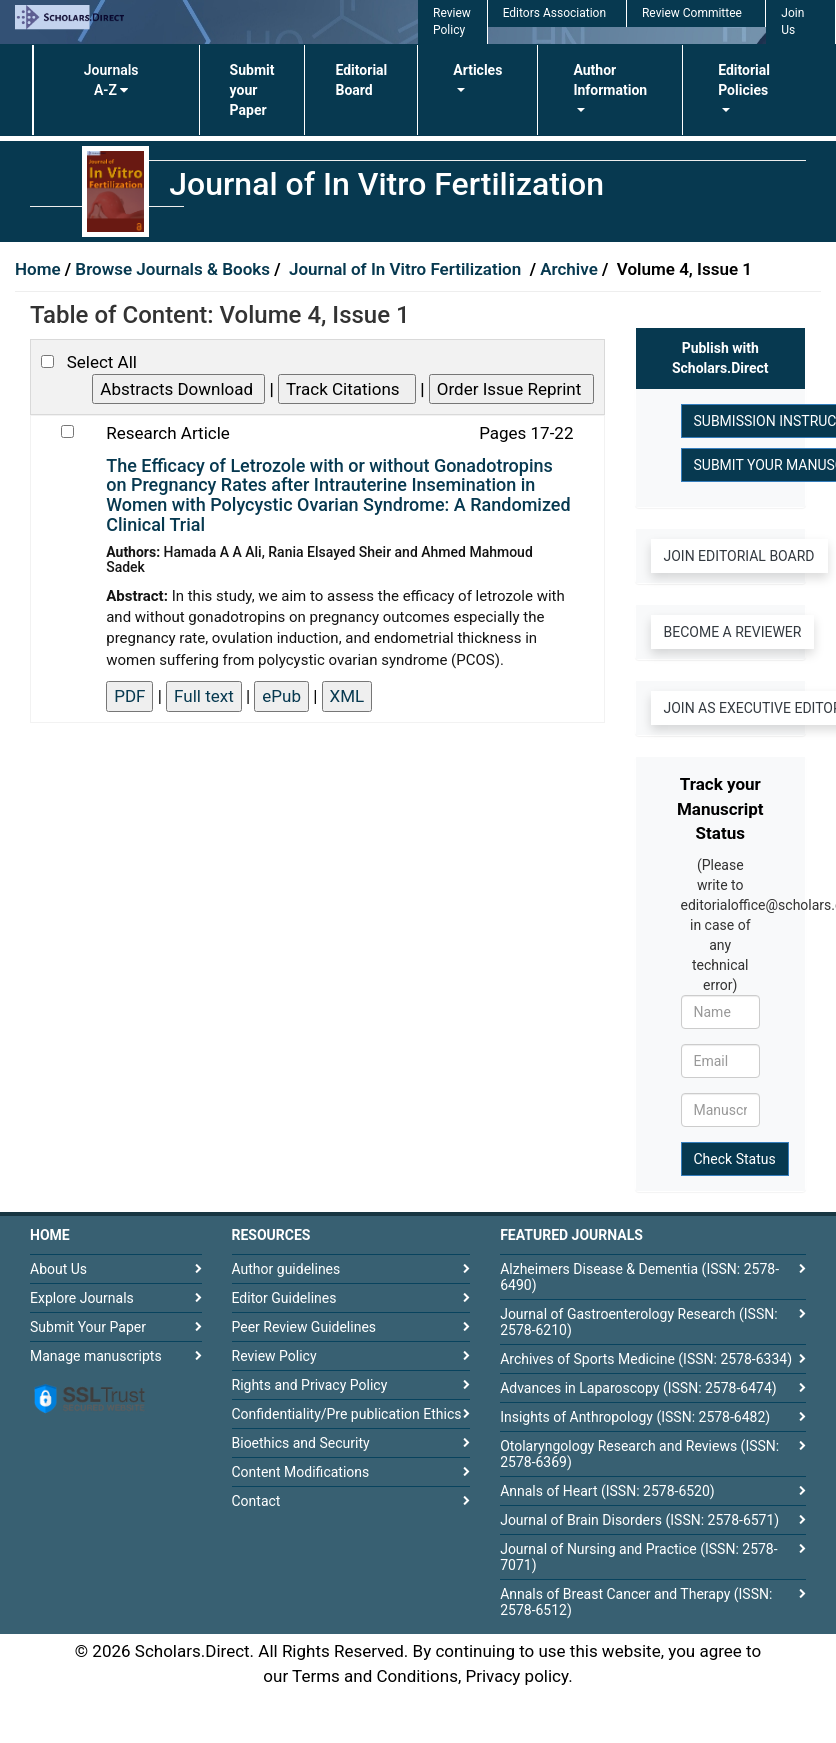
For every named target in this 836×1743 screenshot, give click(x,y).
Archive (571, 269)
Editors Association (554, 13)
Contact (256, 1501)
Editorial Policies (744, 80)
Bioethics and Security (301, 1443)
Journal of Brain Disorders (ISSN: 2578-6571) (639, 1520)
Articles (477, 70)
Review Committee (692, 13)
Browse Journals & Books (172, 269)
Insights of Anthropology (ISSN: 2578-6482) (635, 1417)
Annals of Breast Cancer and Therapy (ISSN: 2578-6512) (636, 1602)
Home (40, 269)
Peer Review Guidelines (304, 1327)
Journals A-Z (111, 80)
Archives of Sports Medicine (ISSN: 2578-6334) (646, 1359)
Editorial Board (361, 80)
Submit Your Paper (88, 1327)
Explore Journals (82, 1298)
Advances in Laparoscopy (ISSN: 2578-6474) (638, 1388)
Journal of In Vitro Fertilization (407, 269)
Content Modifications (301, 1472)
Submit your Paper (252, 90)
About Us (58, 1269)
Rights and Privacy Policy (310, 1385)
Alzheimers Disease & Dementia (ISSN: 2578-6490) (639, 1277)
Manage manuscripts (96, 1356)
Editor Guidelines (284, 1298)
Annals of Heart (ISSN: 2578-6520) (607, 1491)
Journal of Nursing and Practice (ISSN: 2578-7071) (638, 1557)
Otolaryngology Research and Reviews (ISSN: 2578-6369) (639, 1454)
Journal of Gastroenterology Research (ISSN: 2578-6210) (638, 1322)
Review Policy (274, 1356)
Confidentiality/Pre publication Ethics (347, 1414)
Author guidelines (286, 1269)
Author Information (610, 80)
